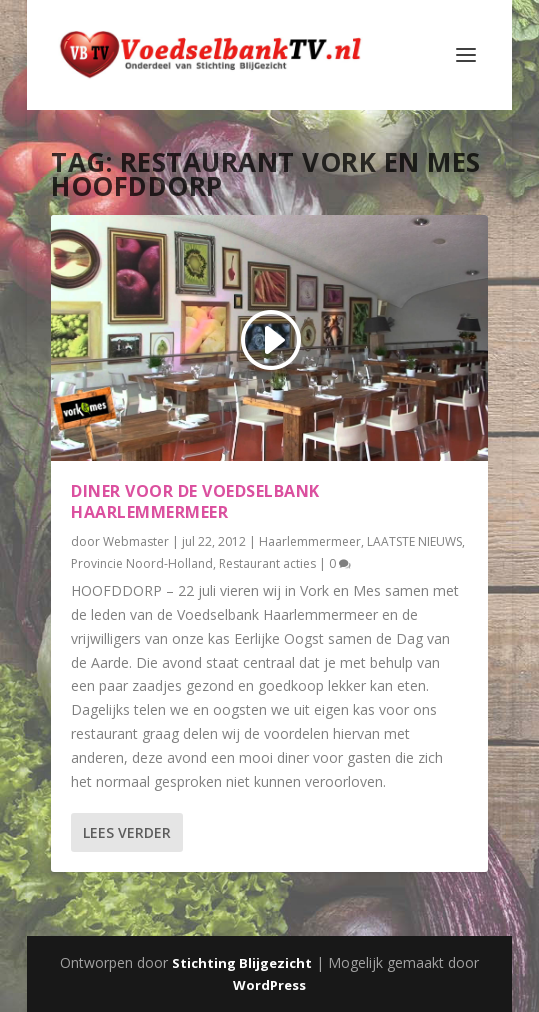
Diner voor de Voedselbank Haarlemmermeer (195, 501)
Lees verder (127, 832)
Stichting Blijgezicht (242, 963)
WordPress (269, 985)
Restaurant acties (267, 563)
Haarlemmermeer (310, 541)
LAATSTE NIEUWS (414, 541)
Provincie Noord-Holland (142, 563)
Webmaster (136, 541)
